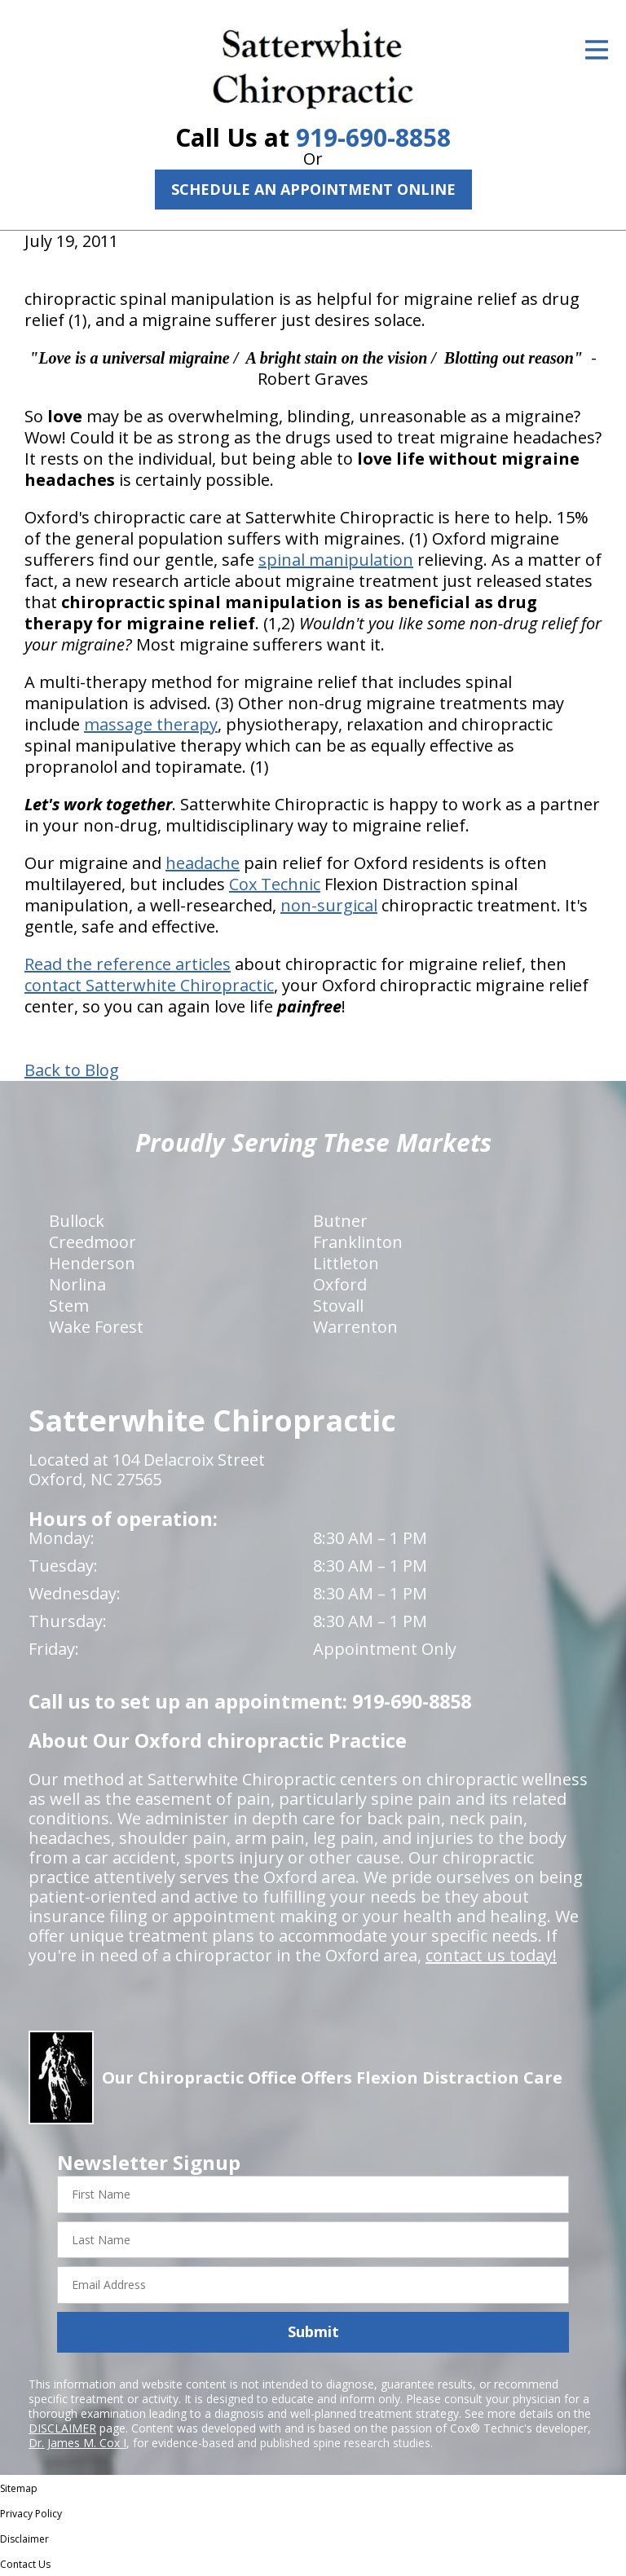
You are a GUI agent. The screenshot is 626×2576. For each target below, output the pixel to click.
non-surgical (328, 905)
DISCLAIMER (62, 2428)
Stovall (338, 1306)
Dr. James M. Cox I (77, 2442)
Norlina (77, 1284)
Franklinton (358, 1242)
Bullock (76, 1221)
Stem (69, 1306)
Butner (340, 1221)
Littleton (346, 1263)
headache (202, 863)
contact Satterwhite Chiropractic (149, 985)
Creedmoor (92, 1242)
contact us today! (491, 1955)
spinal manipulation (335, 560)
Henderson (92, 1263)
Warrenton (355, 1327)
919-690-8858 (373, 137)
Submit (313, 2331)
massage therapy (151, 724)
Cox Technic (274, 884)
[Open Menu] (597, 50)
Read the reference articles (127, 964)
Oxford (340, 1284)
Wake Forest (96, 1327)
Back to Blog (71, 1070)
